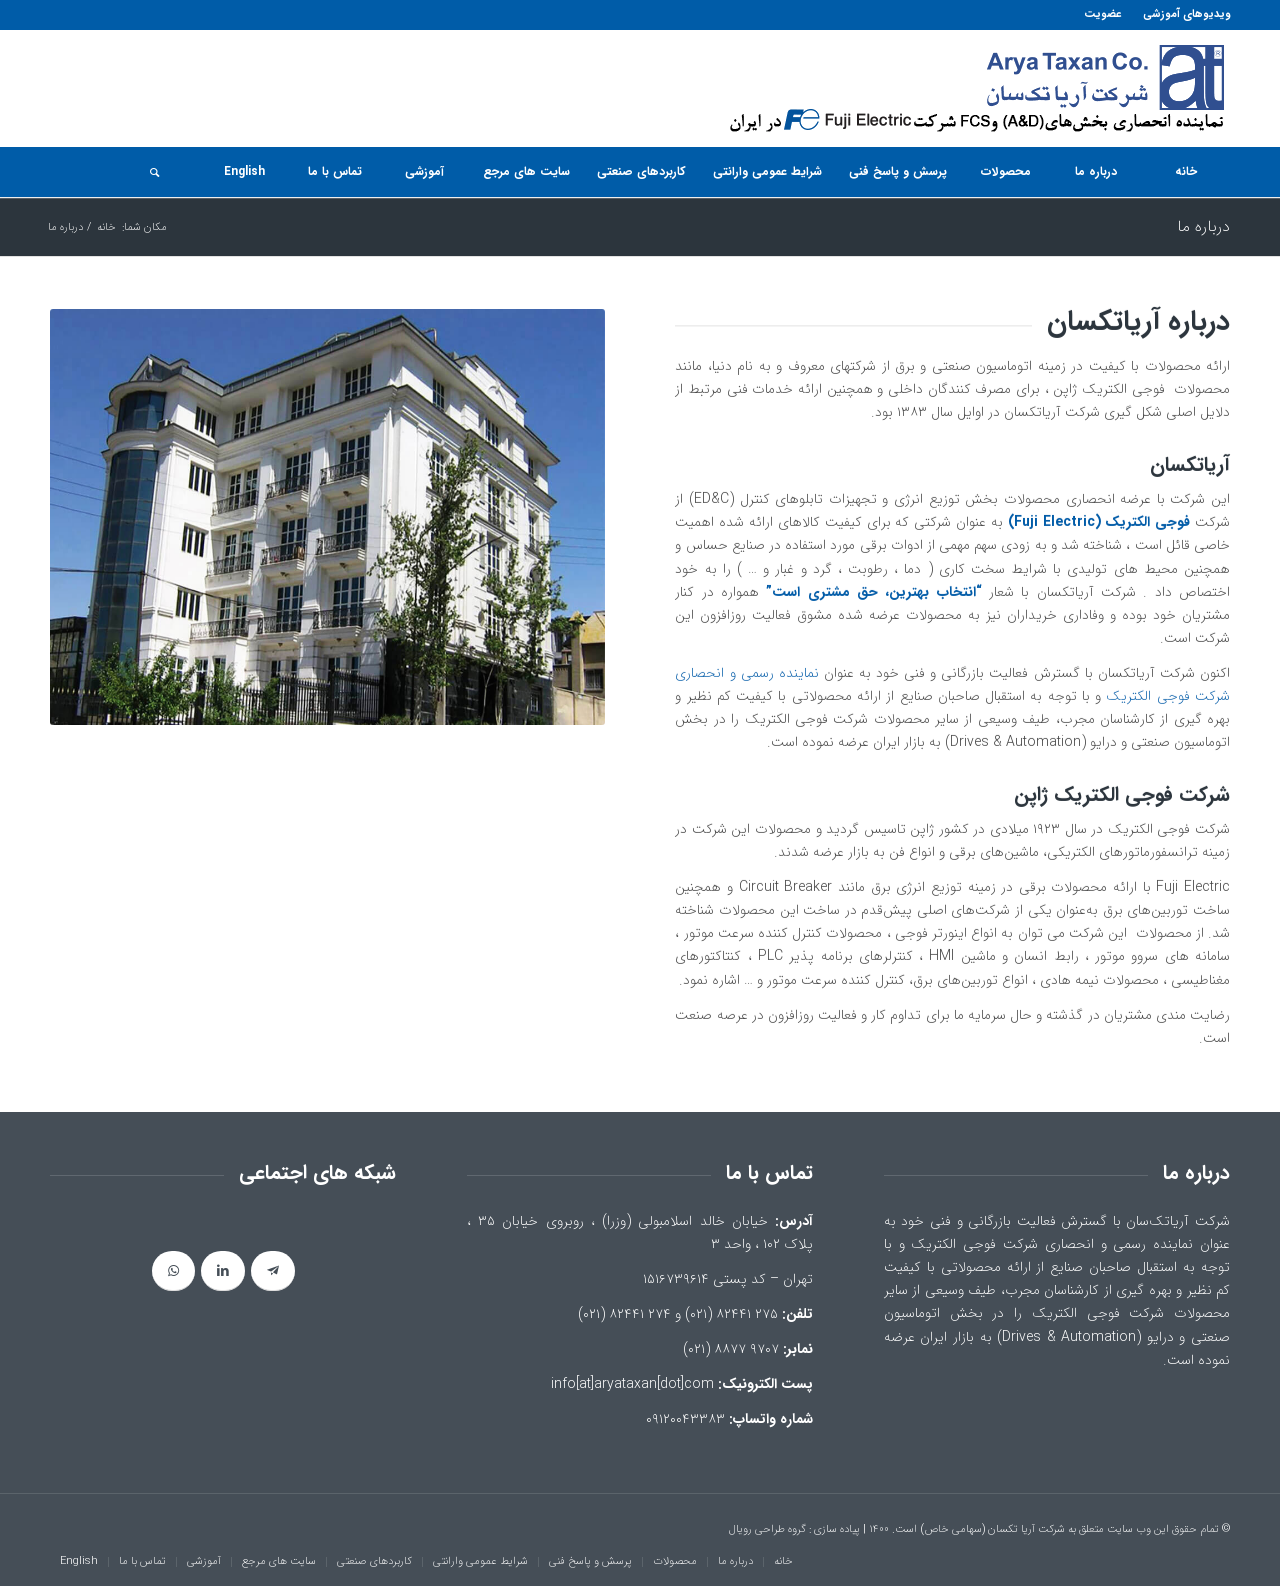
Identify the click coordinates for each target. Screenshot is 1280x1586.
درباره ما (1203, 226)
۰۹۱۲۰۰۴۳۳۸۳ (685, 1419)
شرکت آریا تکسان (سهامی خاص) (992, 1529)
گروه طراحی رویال (767, 1529)
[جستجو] (154, 172)
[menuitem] (1181, 15)
